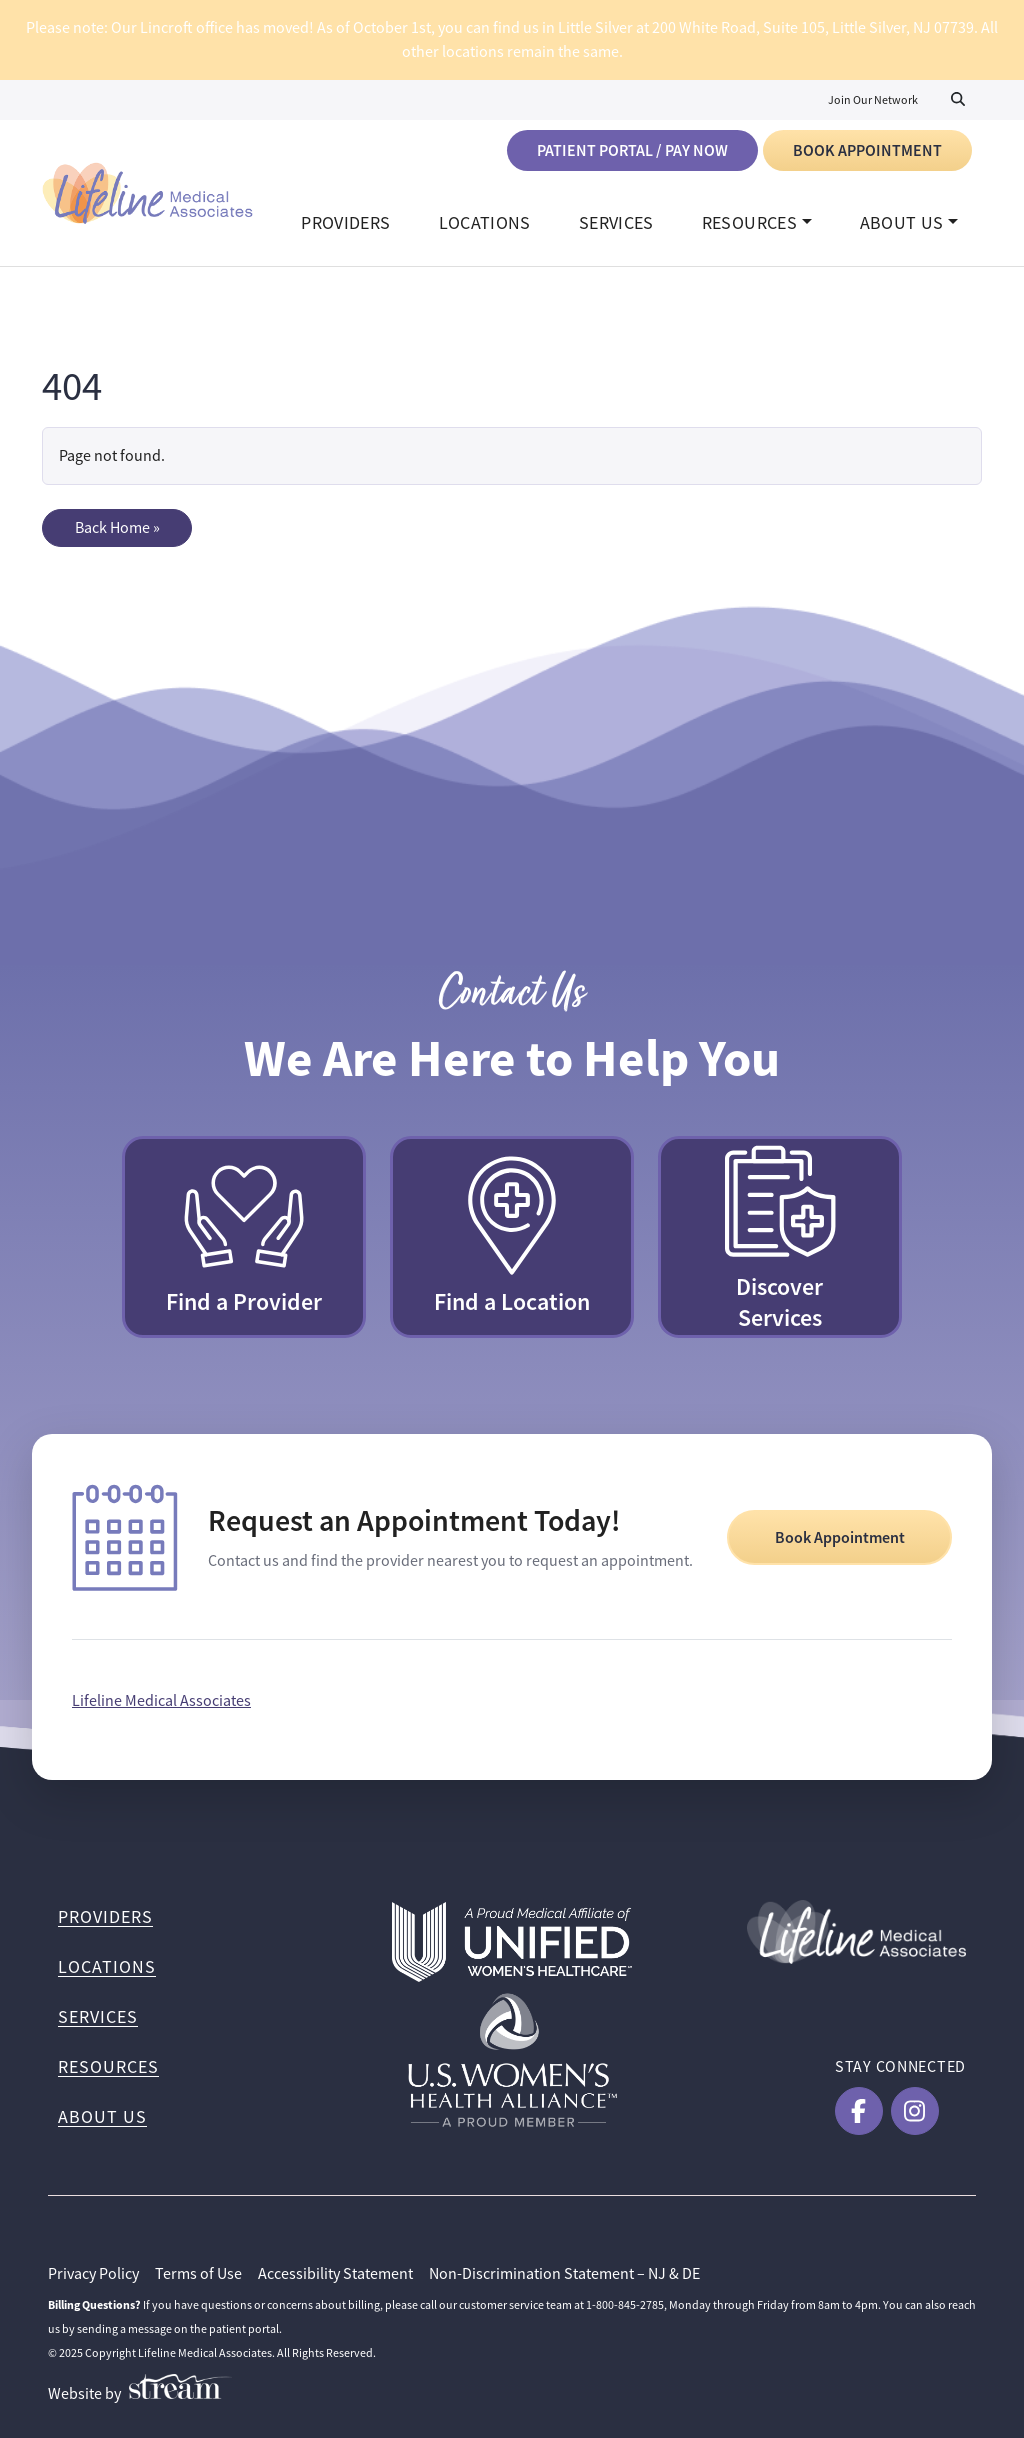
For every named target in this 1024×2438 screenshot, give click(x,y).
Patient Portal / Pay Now (632, 150)
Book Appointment (867, 150)
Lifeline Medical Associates (161, 1701)
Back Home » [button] (117, 528)
